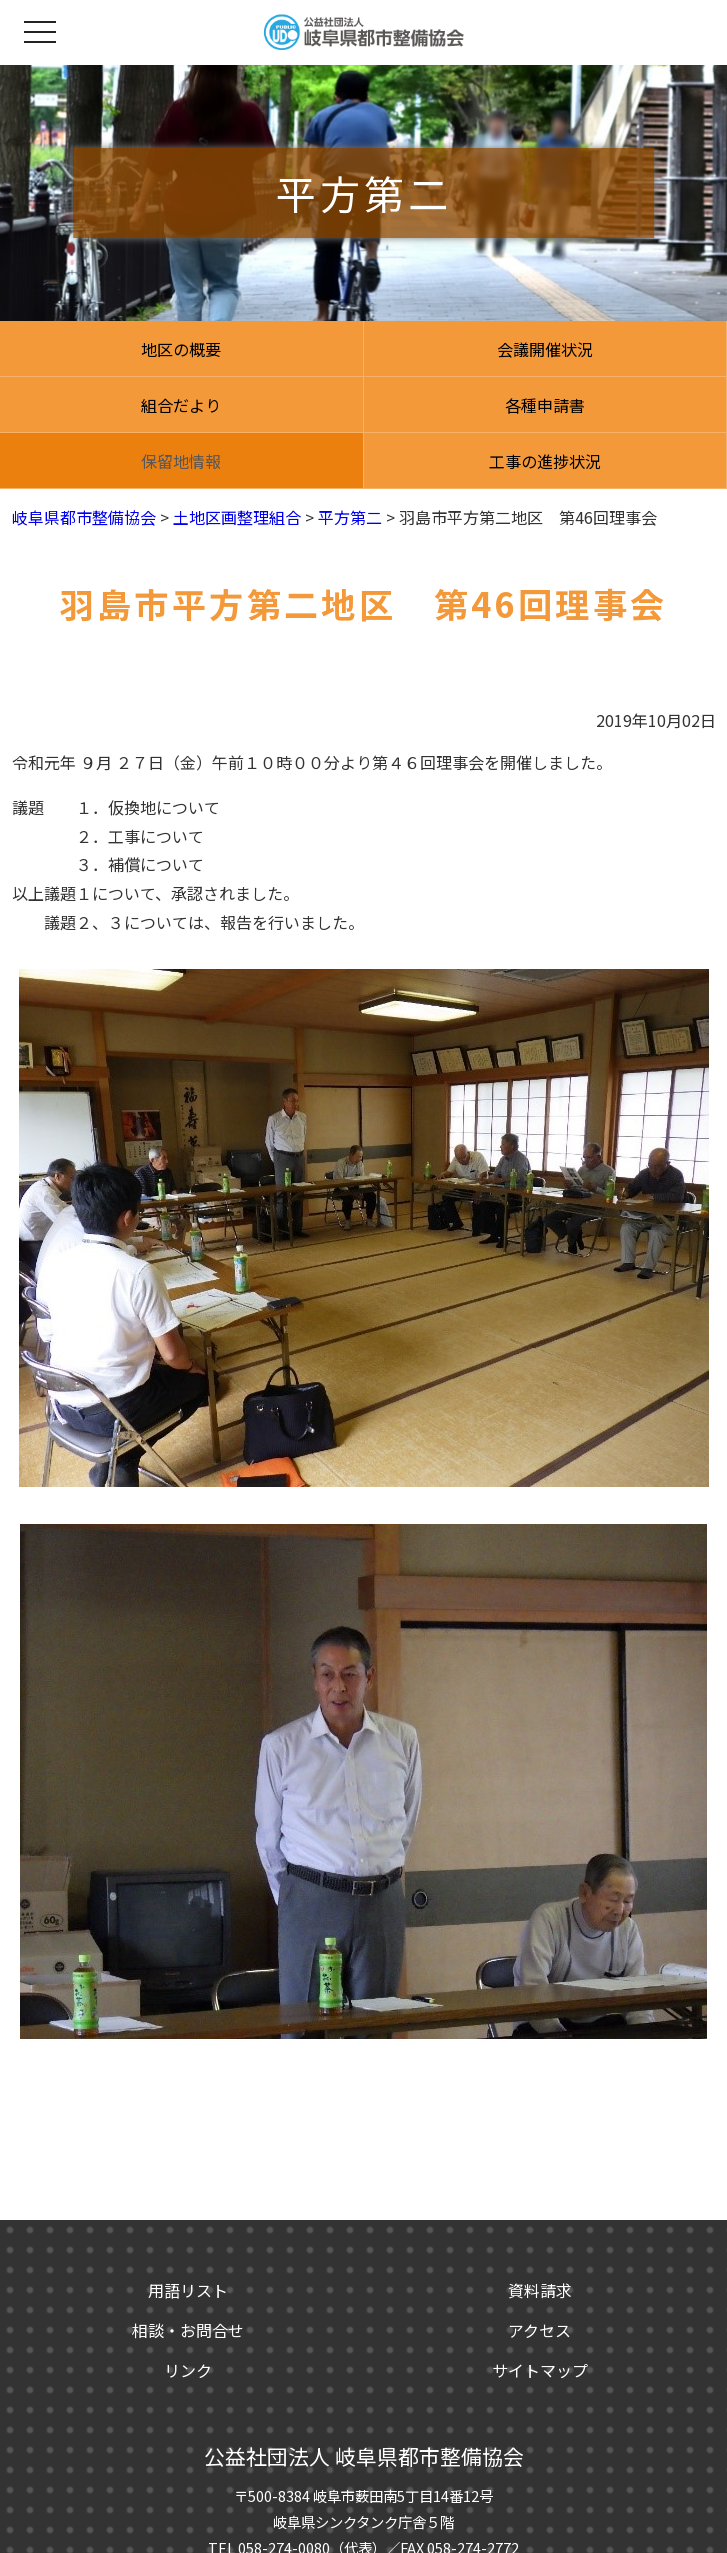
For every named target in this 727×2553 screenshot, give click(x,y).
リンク (188, 2370)
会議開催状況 (545, 349)
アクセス (539, 2330)
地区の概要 (181, 349)
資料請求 (540, 2290)
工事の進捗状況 (545, 461)
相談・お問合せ (188, 2330)
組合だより (181, 405)
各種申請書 (545, 405)
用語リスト (188, 2290)
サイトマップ (540, 2370)
